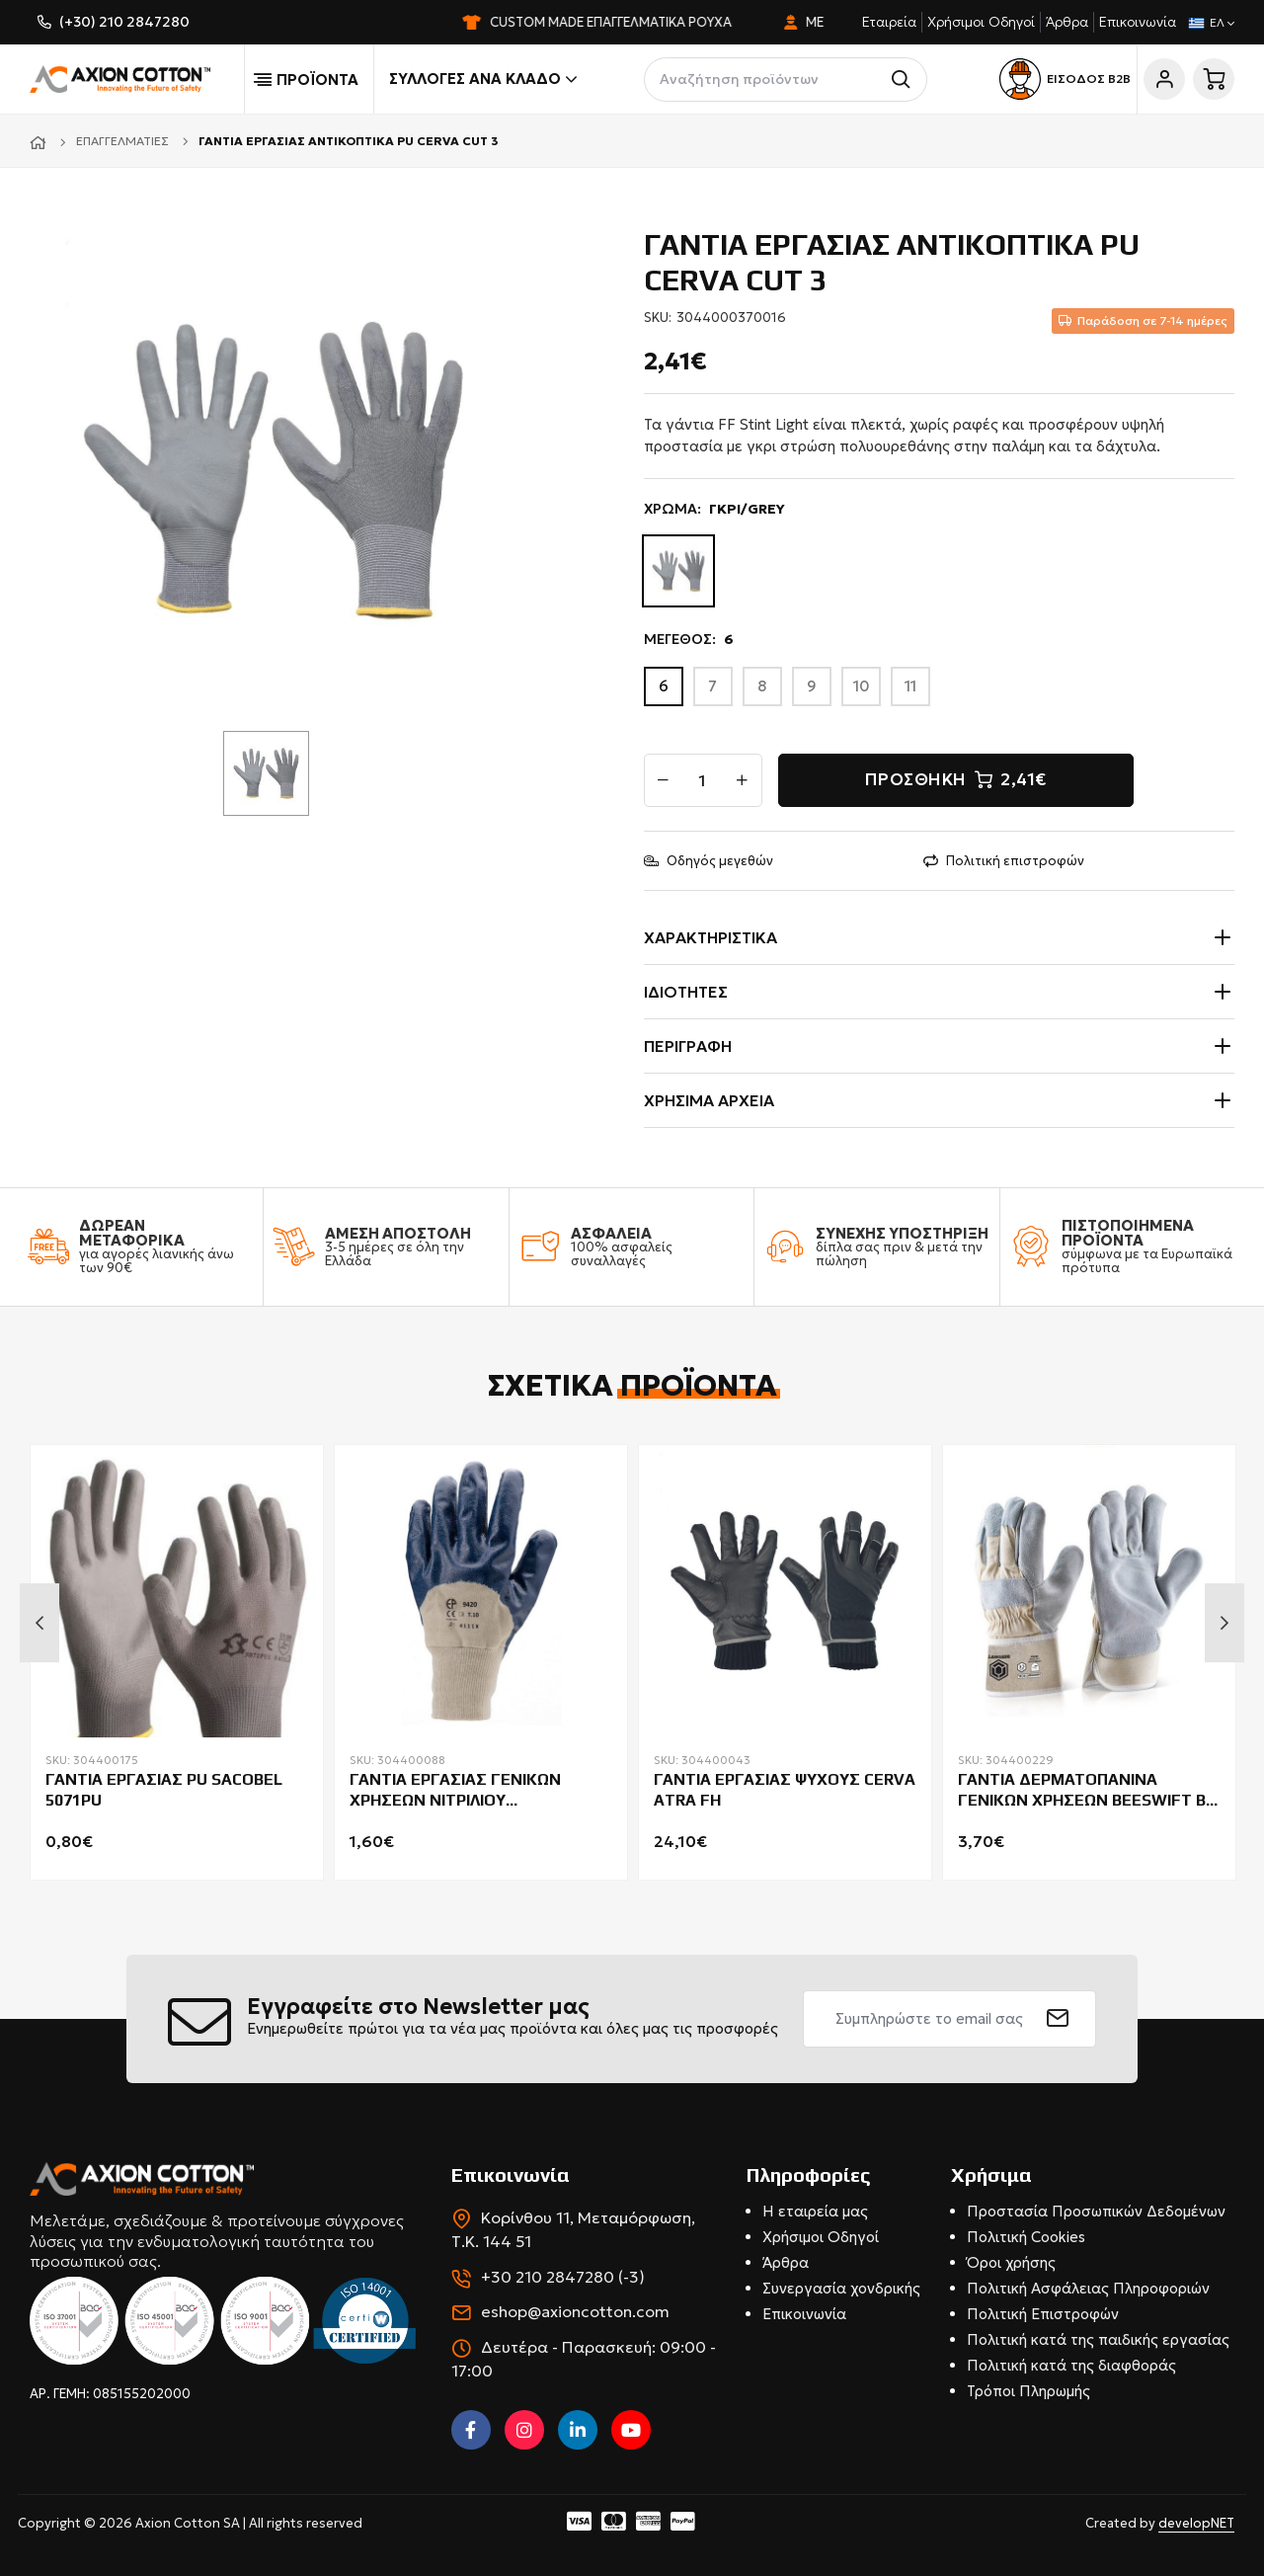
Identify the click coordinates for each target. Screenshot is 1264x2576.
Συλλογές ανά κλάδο (483, 79)
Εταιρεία (889, 22)
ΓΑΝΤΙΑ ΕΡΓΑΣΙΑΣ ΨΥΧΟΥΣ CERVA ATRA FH (784, 1790)
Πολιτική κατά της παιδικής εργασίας (1098, 2339)
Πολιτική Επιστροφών (1043, 2313)
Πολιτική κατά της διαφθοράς (1071, 2365)
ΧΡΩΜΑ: (714, 509)
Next (1224, 1622)
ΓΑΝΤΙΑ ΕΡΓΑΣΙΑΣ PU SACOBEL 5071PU (163, 1790)
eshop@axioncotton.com (575, 2311)
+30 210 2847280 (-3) (563, 2277)
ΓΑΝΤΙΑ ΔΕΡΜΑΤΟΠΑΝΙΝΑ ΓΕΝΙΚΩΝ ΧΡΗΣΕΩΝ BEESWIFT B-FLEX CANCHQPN (1085, 1790)
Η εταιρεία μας (815, 2211)
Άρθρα (1067, 22)
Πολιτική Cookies (1026, 2236)
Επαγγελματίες (122, 140)
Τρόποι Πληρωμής (1028, 2390)
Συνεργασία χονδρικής (841, 2288)
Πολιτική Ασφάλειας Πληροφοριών (1088, 2288)
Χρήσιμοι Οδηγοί (981, 22)
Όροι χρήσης (1011, 2262)
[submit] (1058, 2019)
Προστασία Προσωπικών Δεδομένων (1096, 2211)
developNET (1196, 2523)
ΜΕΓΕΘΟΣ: (689, 639)
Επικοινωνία (1137, 22)
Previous (39, 1622)
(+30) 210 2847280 (124, 22)
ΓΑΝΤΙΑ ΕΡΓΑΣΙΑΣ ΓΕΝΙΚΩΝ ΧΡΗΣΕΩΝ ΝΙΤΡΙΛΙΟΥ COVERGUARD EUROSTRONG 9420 (478, 1790)
